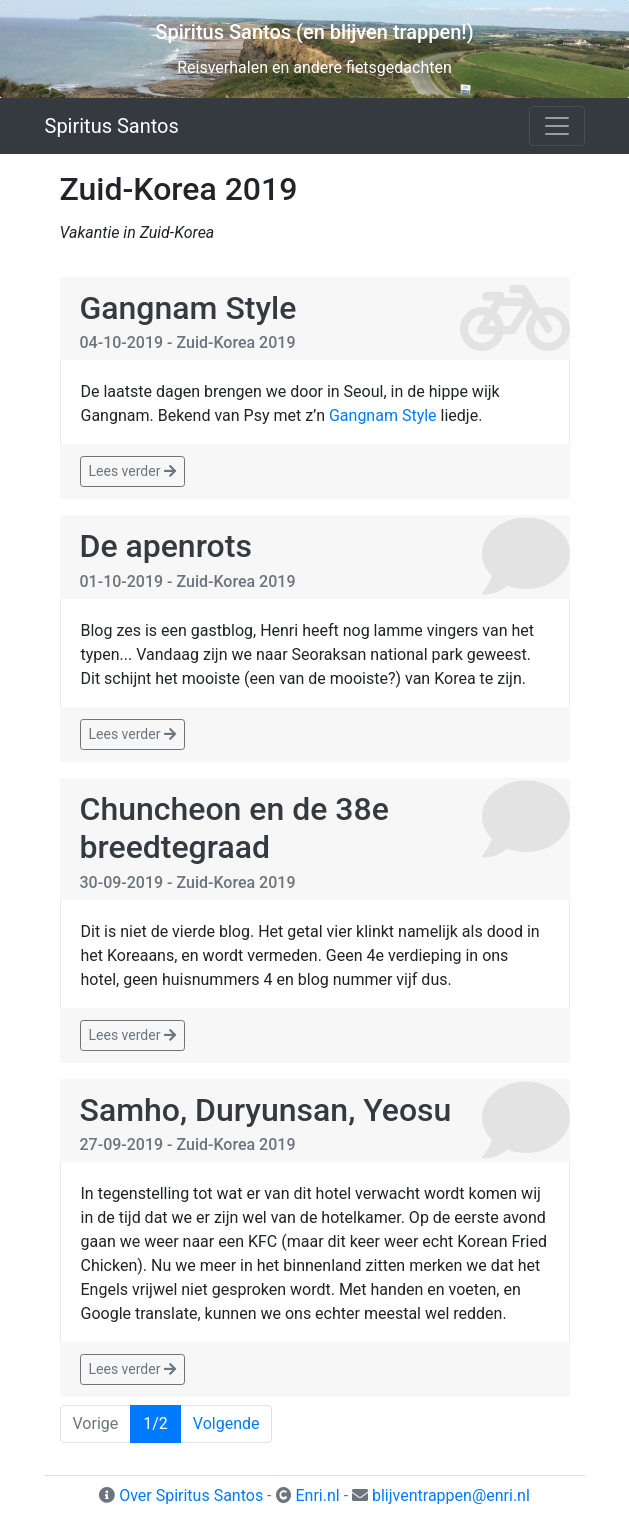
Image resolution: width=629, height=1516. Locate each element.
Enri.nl (317, 1495)
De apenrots (166, 546)
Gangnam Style (188, 308)
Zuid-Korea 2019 (236, 342)
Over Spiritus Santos (191, 1495)
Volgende (226, 1423)
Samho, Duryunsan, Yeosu (266, 1110)
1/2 (155, 1423)
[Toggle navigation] (557, 126)
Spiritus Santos (112, 126)
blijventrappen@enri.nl (451, 1495)
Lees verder (132, 471)
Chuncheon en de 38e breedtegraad (234, 828)
